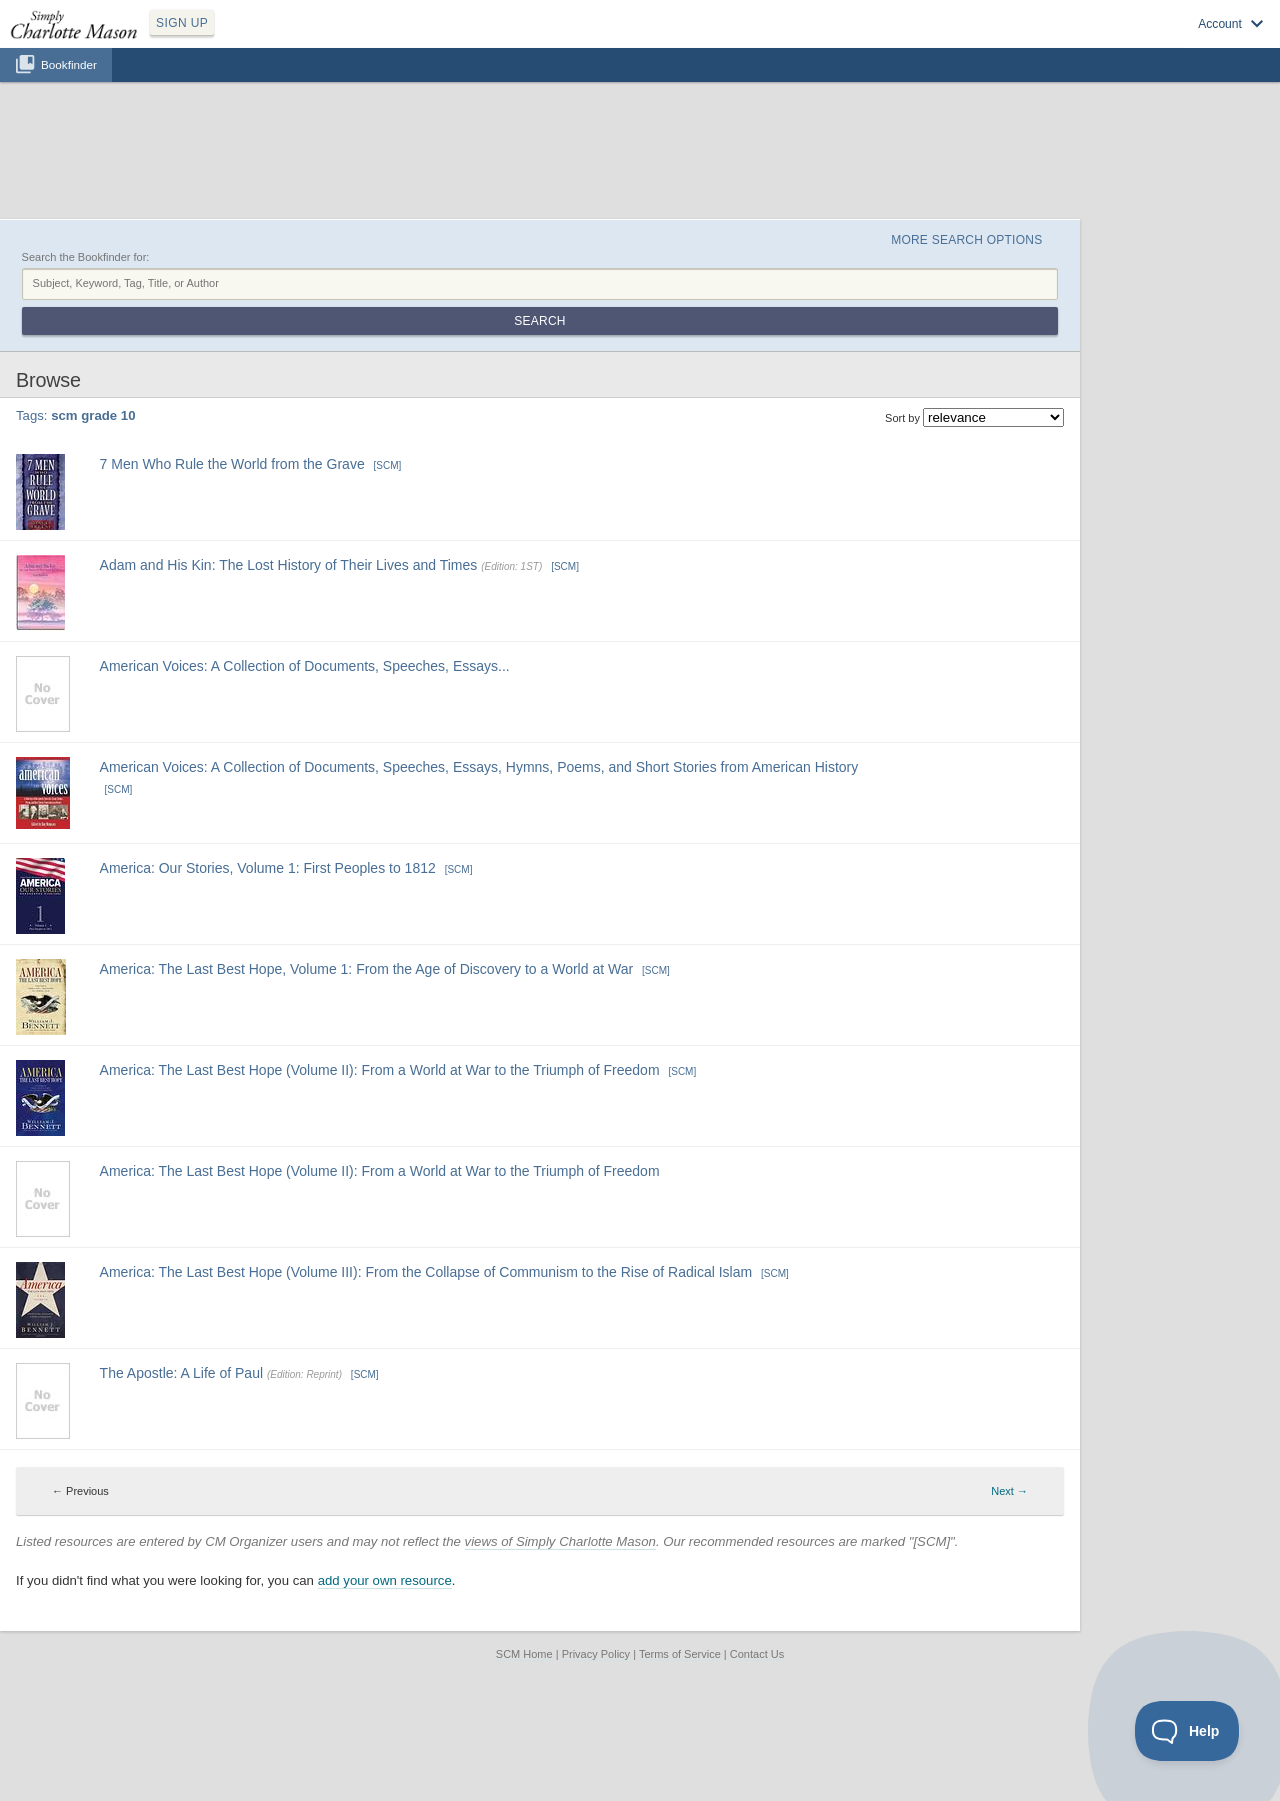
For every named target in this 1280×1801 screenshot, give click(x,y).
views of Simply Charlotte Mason (560, 1541)
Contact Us (757, 1654)
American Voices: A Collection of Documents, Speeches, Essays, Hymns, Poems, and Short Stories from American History (479, 767)
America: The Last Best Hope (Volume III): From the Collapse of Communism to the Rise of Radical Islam (426, 1272)
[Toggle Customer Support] (1187, 1731)
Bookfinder (69, 64)
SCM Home (524, 1654)
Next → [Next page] (1009, 1491)
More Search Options (966, 240)
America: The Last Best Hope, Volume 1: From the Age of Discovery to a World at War (367, 969)
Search (539, 321)
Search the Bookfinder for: (86, 257)
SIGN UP (182, 23)
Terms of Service (680, 1654)
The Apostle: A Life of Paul (181, 1373)
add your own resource (385, 1580)
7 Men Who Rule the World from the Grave (232, 464)
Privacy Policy (596, 1654)
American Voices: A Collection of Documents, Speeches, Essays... (305, 666)
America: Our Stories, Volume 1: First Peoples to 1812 (268, 868)
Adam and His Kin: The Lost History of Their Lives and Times (289, 565)
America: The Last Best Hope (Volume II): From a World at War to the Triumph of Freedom (380, 1070)
